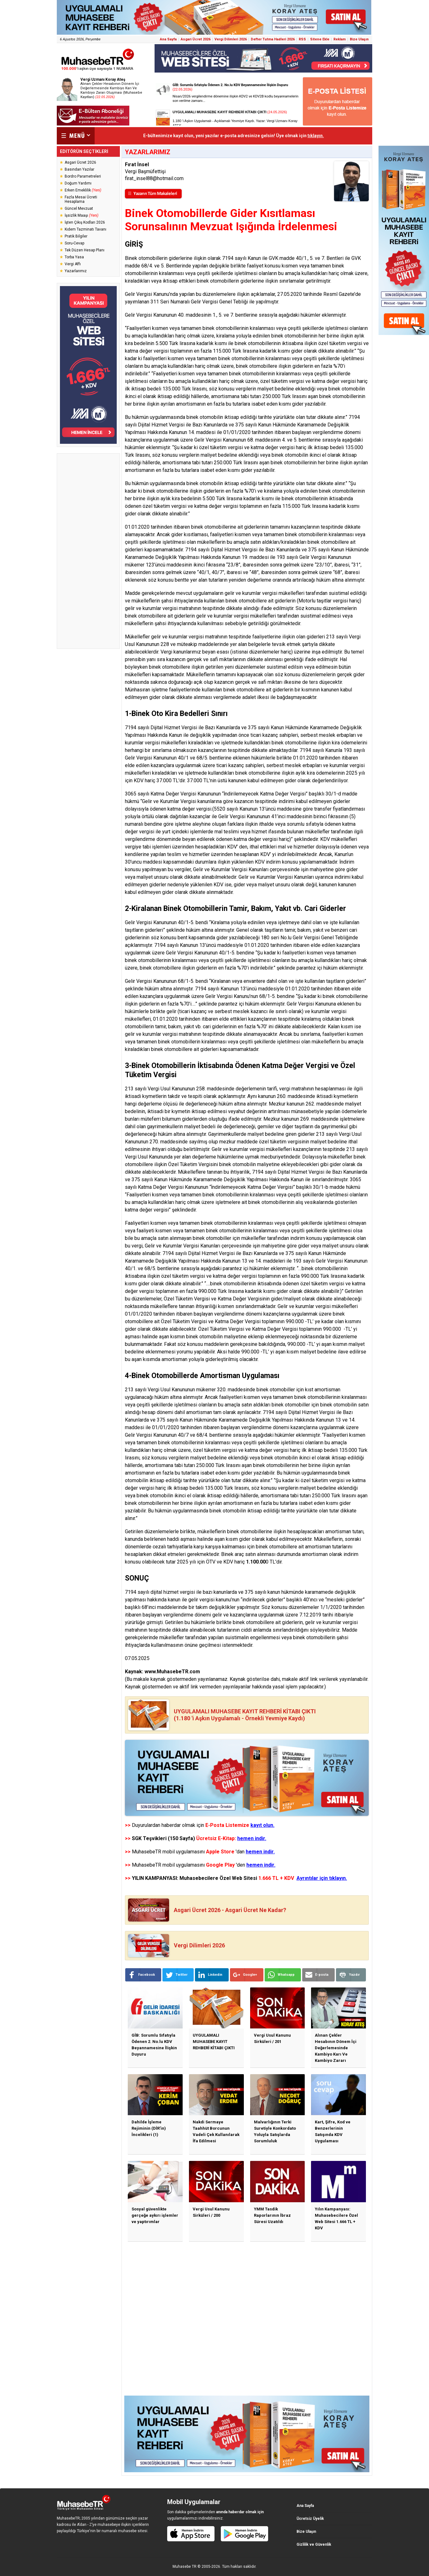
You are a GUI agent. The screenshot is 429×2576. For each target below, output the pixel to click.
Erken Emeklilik (83, 190)
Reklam (339, 39)
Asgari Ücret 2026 (195, 39)
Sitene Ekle (319, 39)
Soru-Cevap (74, 243)
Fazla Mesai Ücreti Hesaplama (81, 199)
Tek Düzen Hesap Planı (84, 250)
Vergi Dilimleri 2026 (230, 39)
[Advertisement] (88, 551)
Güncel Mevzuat (79, 208)
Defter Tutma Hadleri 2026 (273, 39)
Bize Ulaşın (359, 39)
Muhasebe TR (185, 2566)
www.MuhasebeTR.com (172, 1672)
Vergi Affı (73, 264)
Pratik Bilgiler (76, 236)
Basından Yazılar (79, 169)
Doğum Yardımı (78, 183)
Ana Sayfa (168, 39)
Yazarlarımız (76, 271)
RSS (302, 39)
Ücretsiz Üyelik (310, 2518)
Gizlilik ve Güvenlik (314, 2544)
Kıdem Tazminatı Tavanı (85, 229)
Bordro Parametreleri (83, 176)
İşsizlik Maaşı (81, 215)
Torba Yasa (74, 257)
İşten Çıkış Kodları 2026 (85, 222)
